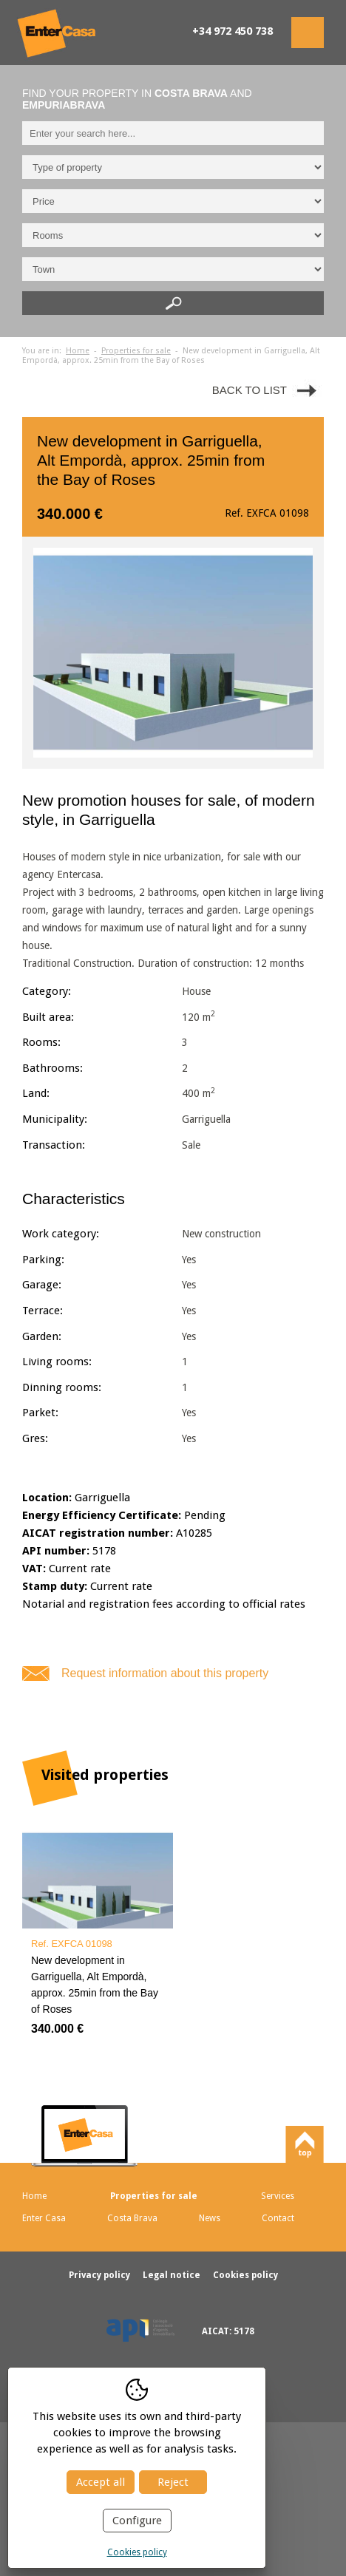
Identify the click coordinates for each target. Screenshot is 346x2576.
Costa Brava (132, 2218)
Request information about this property (164, 1673)
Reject (173, 2482)
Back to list (249, 390)
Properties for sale (136, 351)
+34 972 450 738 (232, 31)
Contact (278, 2218)
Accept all (100, 2482)
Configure (137, 2520)
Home (77, 351)
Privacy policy (100, 2275)
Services (277, 2196)
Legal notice (173, 2275)
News (209, 2218)
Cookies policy (137, 2552)
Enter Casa (44, 2218)
